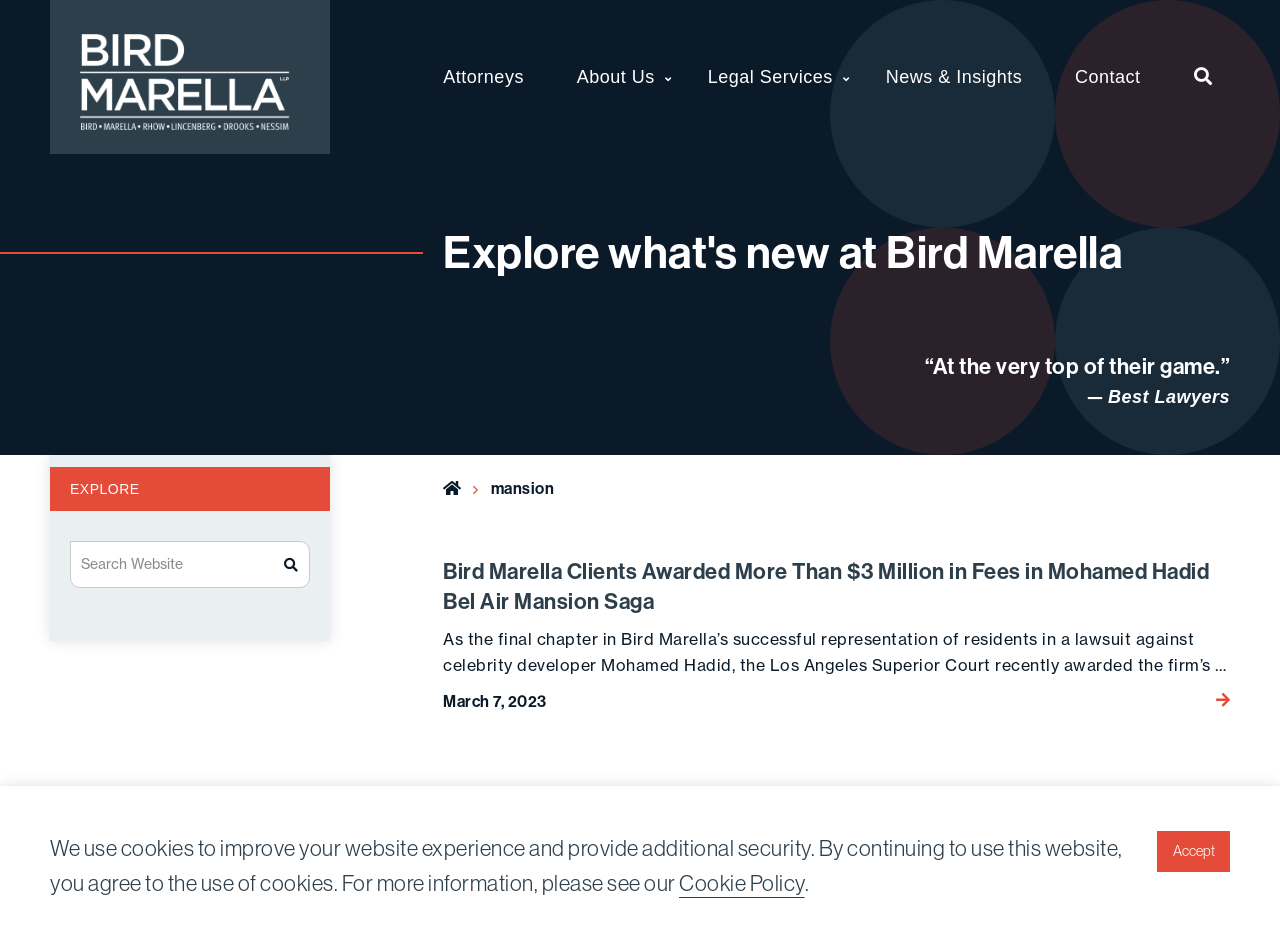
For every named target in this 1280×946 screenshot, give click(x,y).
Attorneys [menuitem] (483, 77)
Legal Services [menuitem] (770, 77)
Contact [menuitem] (1108, 77)
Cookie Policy (742, 883)
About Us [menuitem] (616, 77)
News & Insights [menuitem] (954, 77)
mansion (523, 488)
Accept (1194, 851)
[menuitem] (1203, 77)
